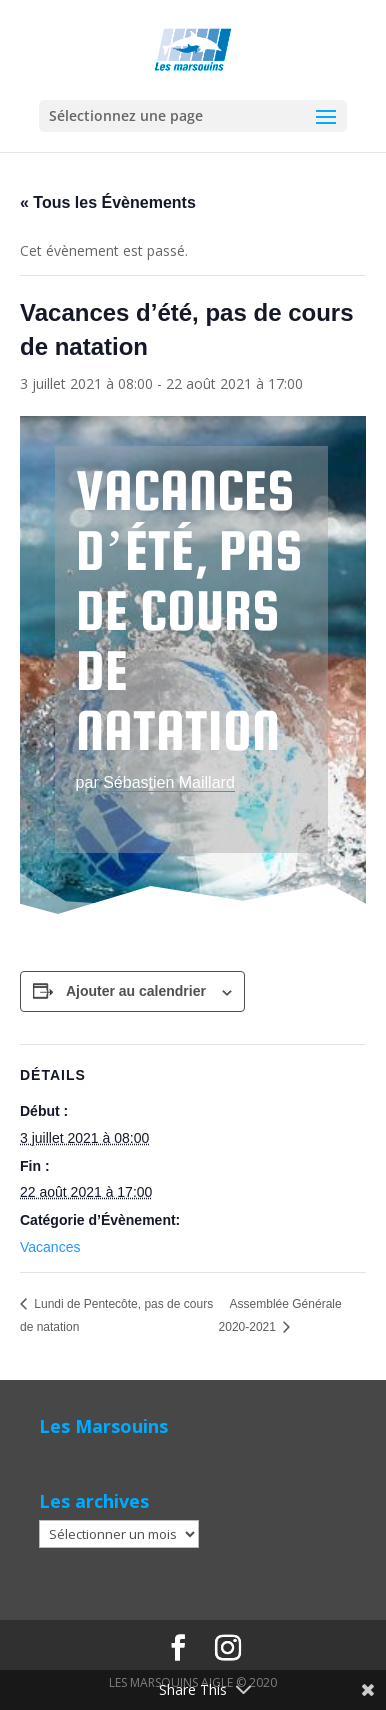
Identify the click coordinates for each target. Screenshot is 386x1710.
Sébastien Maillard (169, 782)
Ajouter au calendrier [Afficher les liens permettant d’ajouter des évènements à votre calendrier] (136, 991)
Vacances (50, 1247)
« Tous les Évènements (108, 202)
